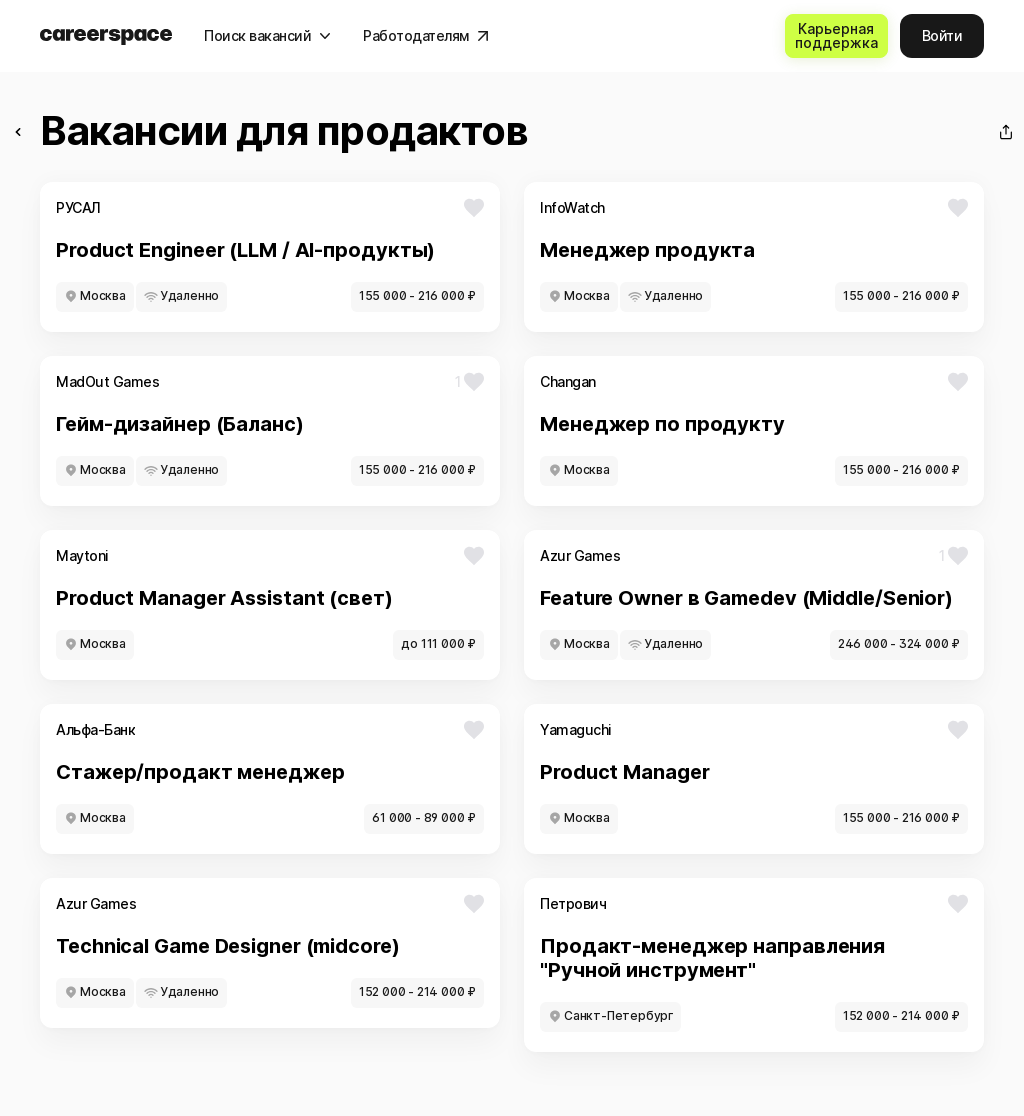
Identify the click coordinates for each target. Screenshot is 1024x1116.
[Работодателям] (426, 36)
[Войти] (942, 36)
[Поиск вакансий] (267, 36)
